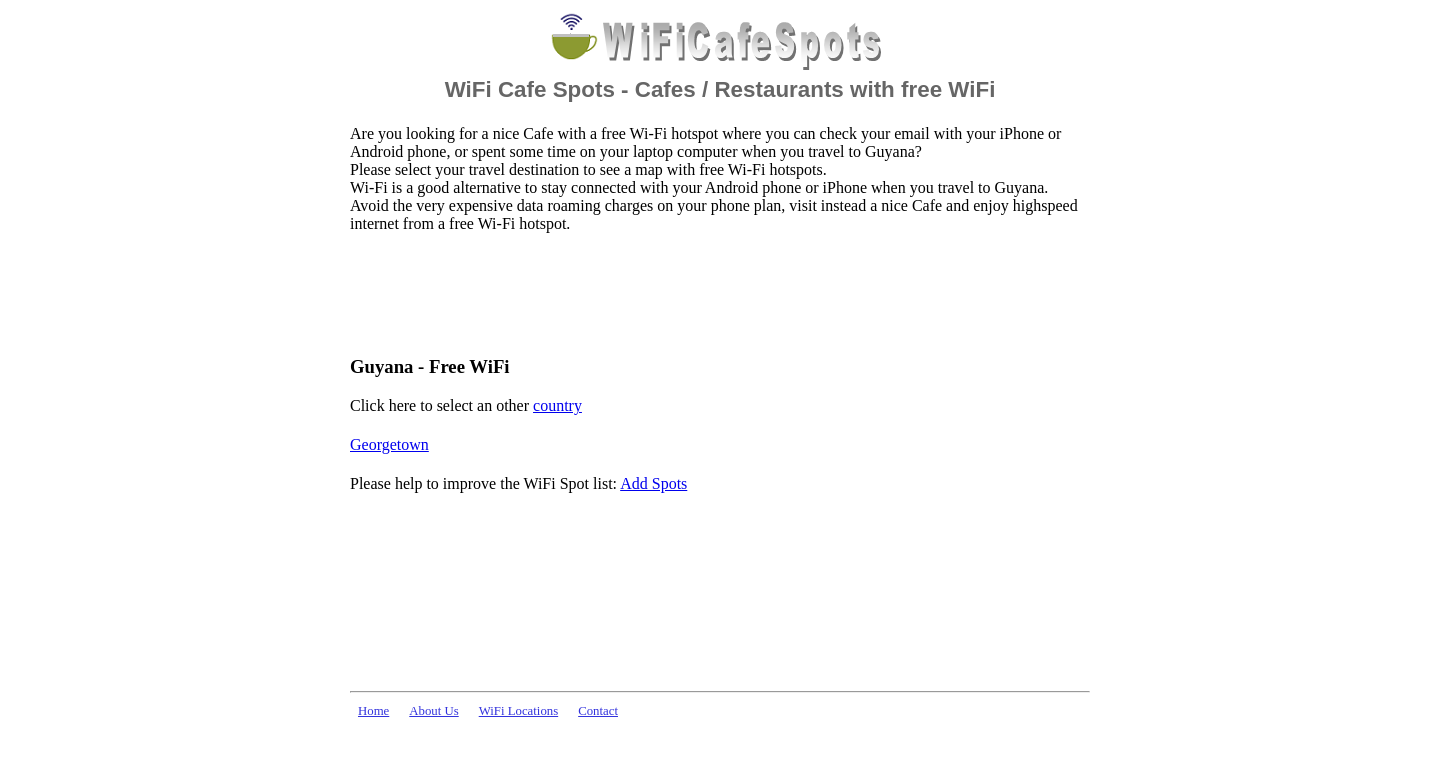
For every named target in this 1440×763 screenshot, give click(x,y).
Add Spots (653, 483)
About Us (433, 711)
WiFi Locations (518, 711)
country (557, 405)
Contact (598, 711)
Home (373, 711)
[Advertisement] (714, 293)
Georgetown (389, 444)
